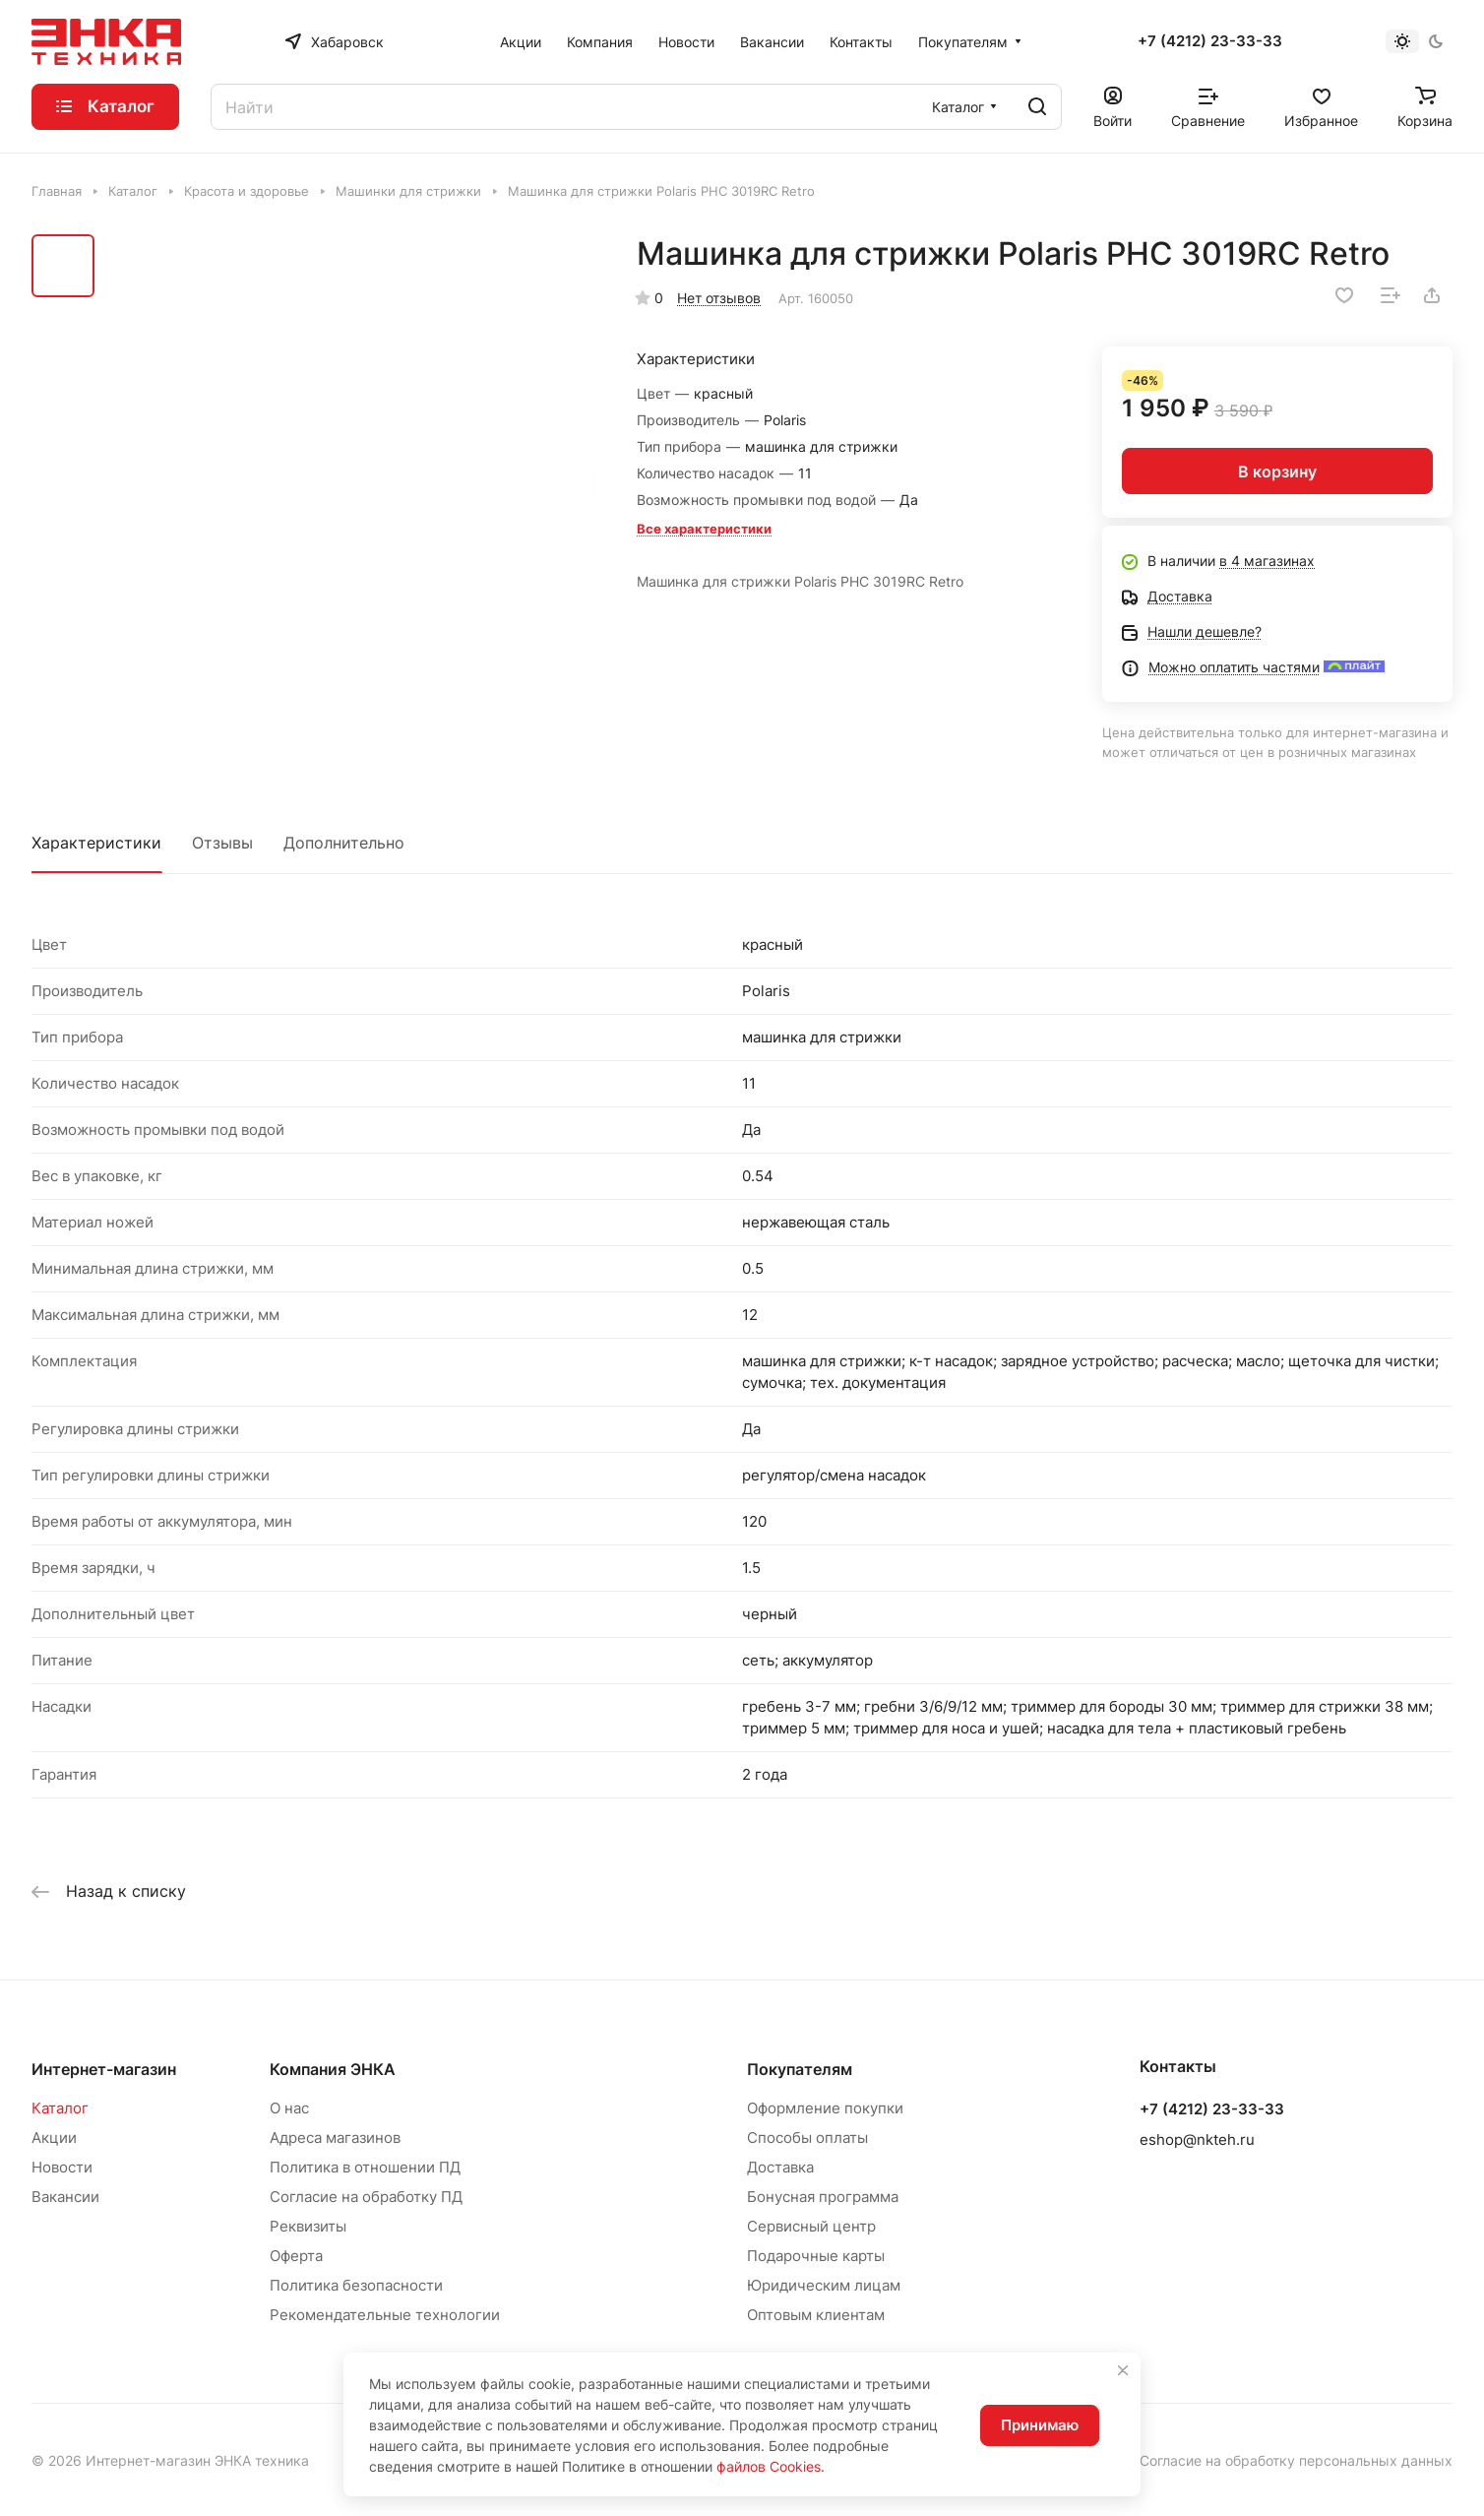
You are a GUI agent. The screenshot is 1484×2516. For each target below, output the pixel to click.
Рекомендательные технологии (385, 2314)
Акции (54, 2137)
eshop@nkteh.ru (1197, 2139)
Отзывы (222, 842)
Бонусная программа (822, 2196)
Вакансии (65, 2196)
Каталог (60, 2108)
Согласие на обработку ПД (366, 2196)
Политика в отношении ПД (365, 2167)
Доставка (780, 2167)
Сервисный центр (811, 2226)
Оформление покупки (825, 2108)
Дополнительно (343, 842)
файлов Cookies (768, 2466)
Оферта (296, 2255)
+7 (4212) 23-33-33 (1210, 41)
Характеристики (96, 842)
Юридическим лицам (823, 2285)
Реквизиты (308, 2226)
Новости (62, 2167)
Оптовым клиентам (816, 2314)
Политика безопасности (356, 2285)
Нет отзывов (719, 297)
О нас (289, 2108)
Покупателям (799, 2069)
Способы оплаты (807, 2137)
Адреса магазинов (335, 2137)
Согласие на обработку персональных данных (1296, 2460)
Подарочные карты (816, 2255)
